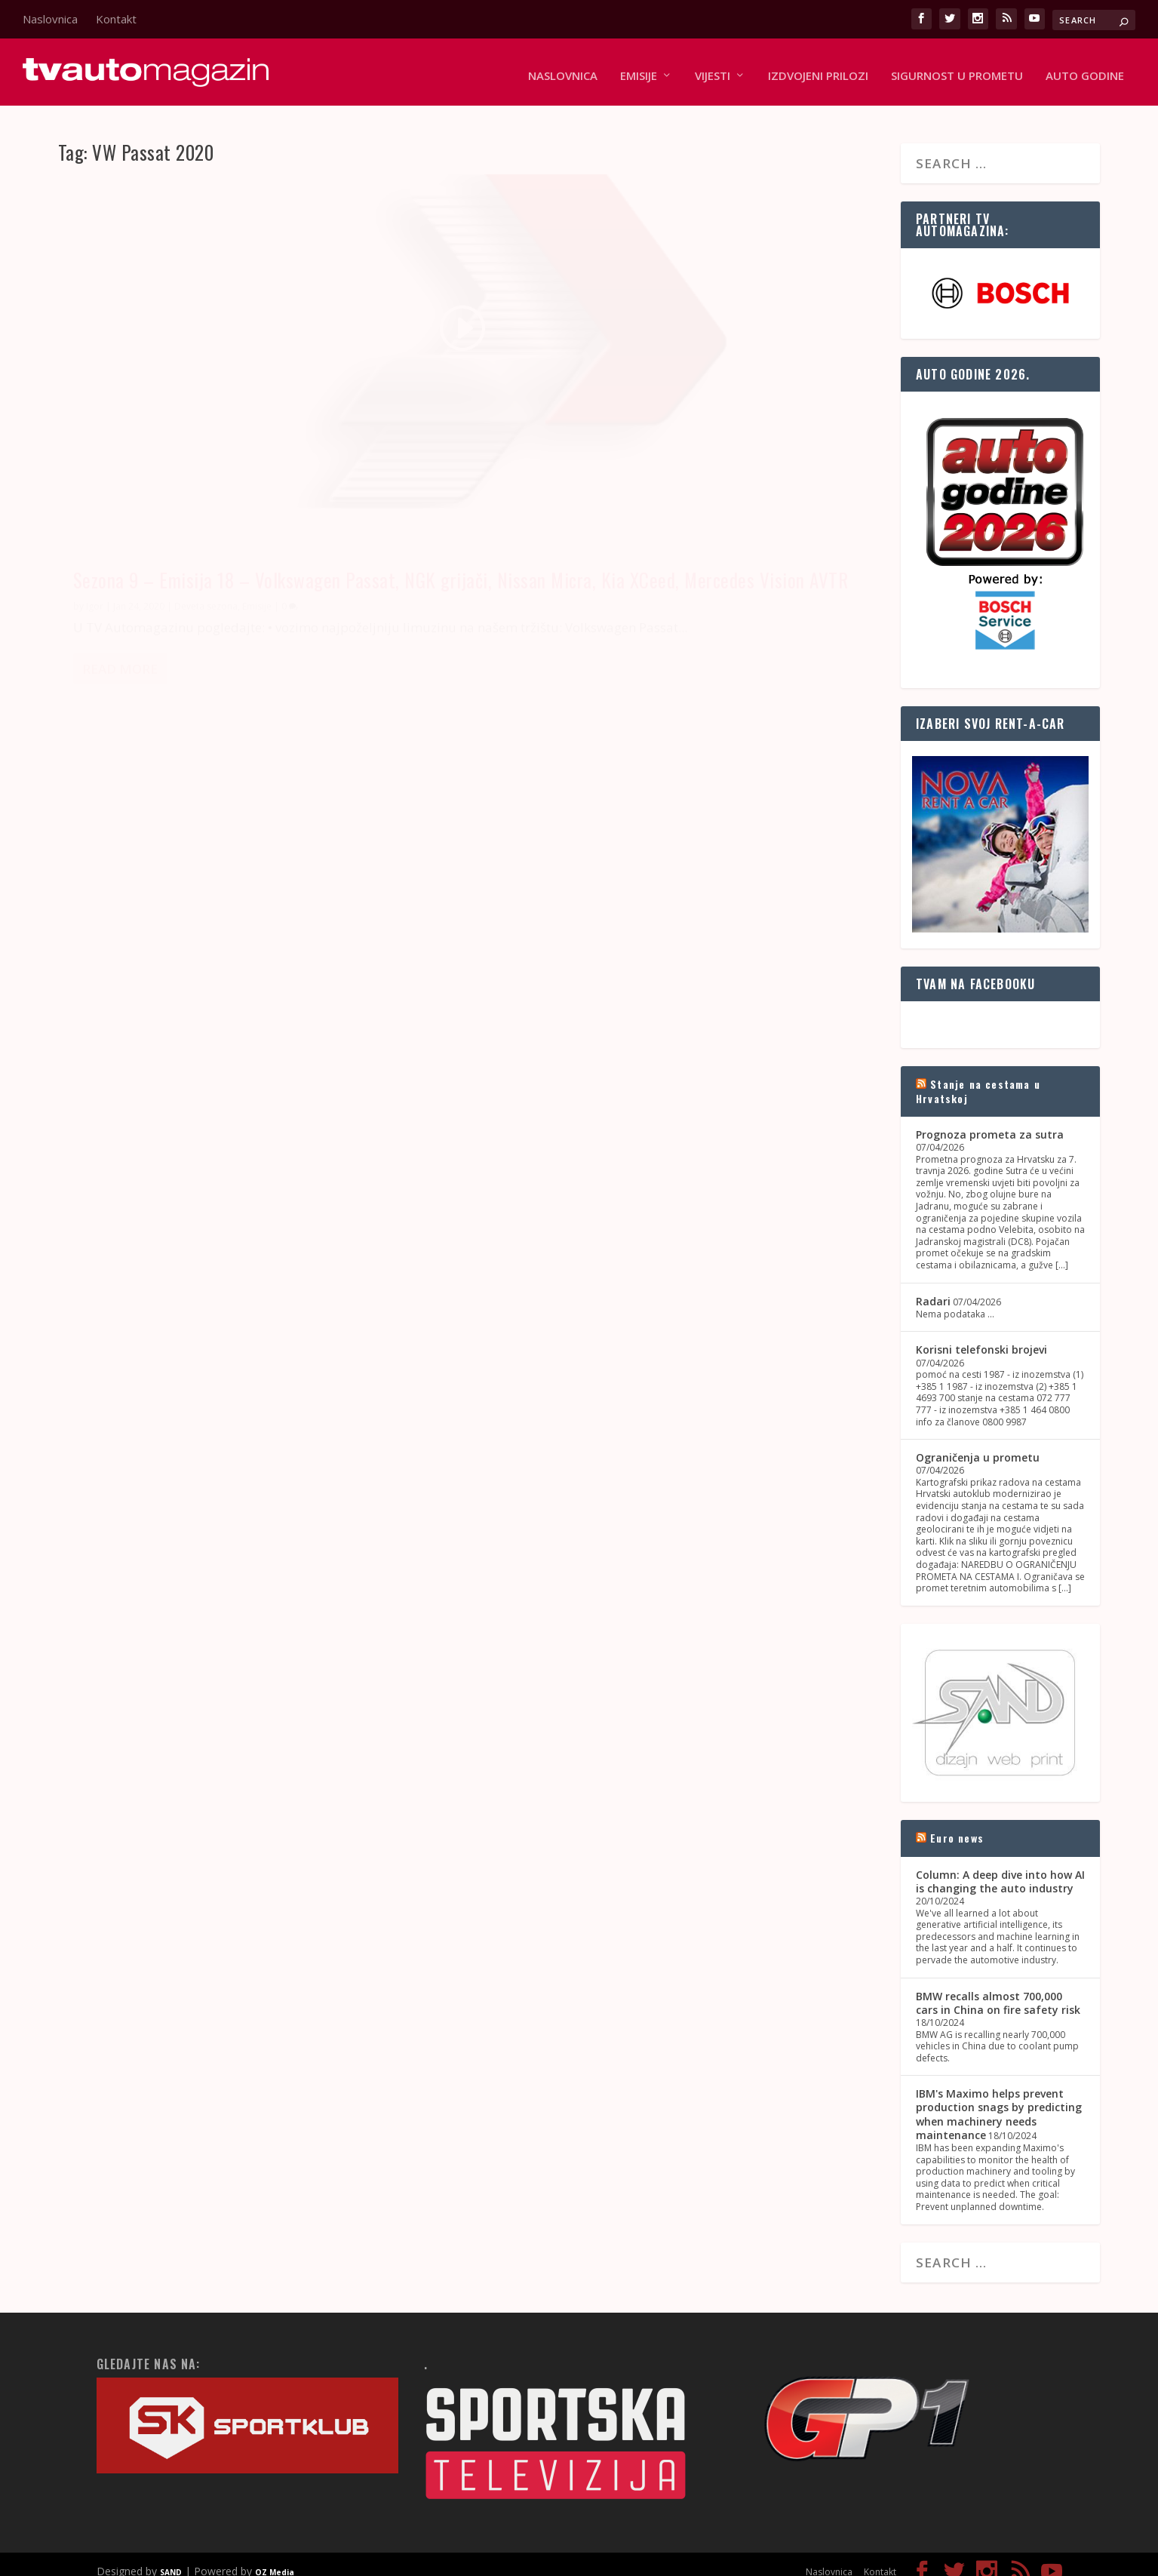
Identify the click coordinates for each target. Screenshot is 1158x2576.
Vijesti (712, 69)
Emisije (638, 69)
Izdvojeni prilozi (818, 69)
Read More (120, 564)
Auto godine (1085, 69)
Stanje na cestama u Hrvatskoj (978, 1077)
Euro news (957, 1824)
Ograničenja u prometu (978, 1443)
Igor (94, 481)
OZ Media (274, 2558)
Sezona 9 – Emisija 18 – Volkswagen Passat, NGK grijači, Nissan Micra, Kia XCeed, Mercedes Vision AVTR (255, 432)
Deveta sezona (206, 481)
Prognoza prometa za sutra (990, 1120)
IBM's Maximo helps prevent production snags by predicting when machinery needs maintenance (999, 2100)
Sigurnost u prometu (957, 69)
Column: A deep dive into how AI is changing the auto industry (1000, 1867)
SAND (171, 2558)
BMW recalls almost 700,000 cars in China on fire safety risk (998, 1989)
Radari (933, 1287)
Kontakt (116, 18)
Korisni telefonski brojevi (981, 1336)
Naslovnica (50, 18)
